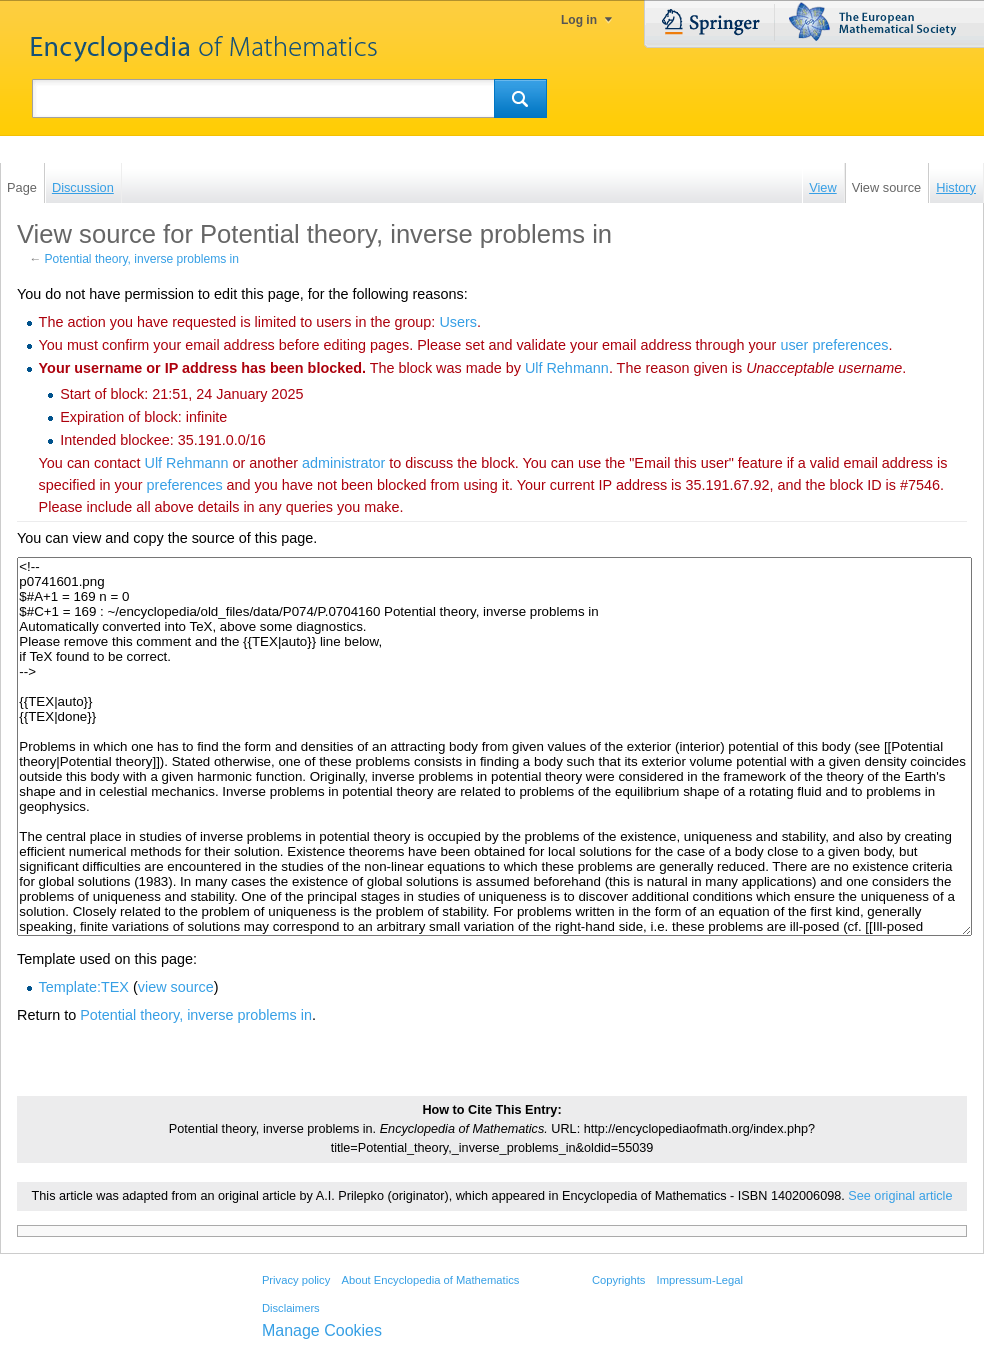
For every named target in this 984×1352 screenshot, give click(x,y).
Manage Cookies (322, 1330)
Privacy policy (296, 1280)
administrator (343, 463)
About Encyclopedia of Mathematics (430, 1280)
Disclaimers (291, 1308)
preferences (185, 485)
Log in (579, 20)
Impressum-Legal (700, 1280)
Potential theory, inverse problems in (142, 259)
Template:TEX (84, 987)
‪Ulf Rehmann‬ (567, 368)
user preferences (834, 345)
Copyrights (618, 1280)
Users (458, 322)
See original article (900, 1196)
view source (176, 987)
